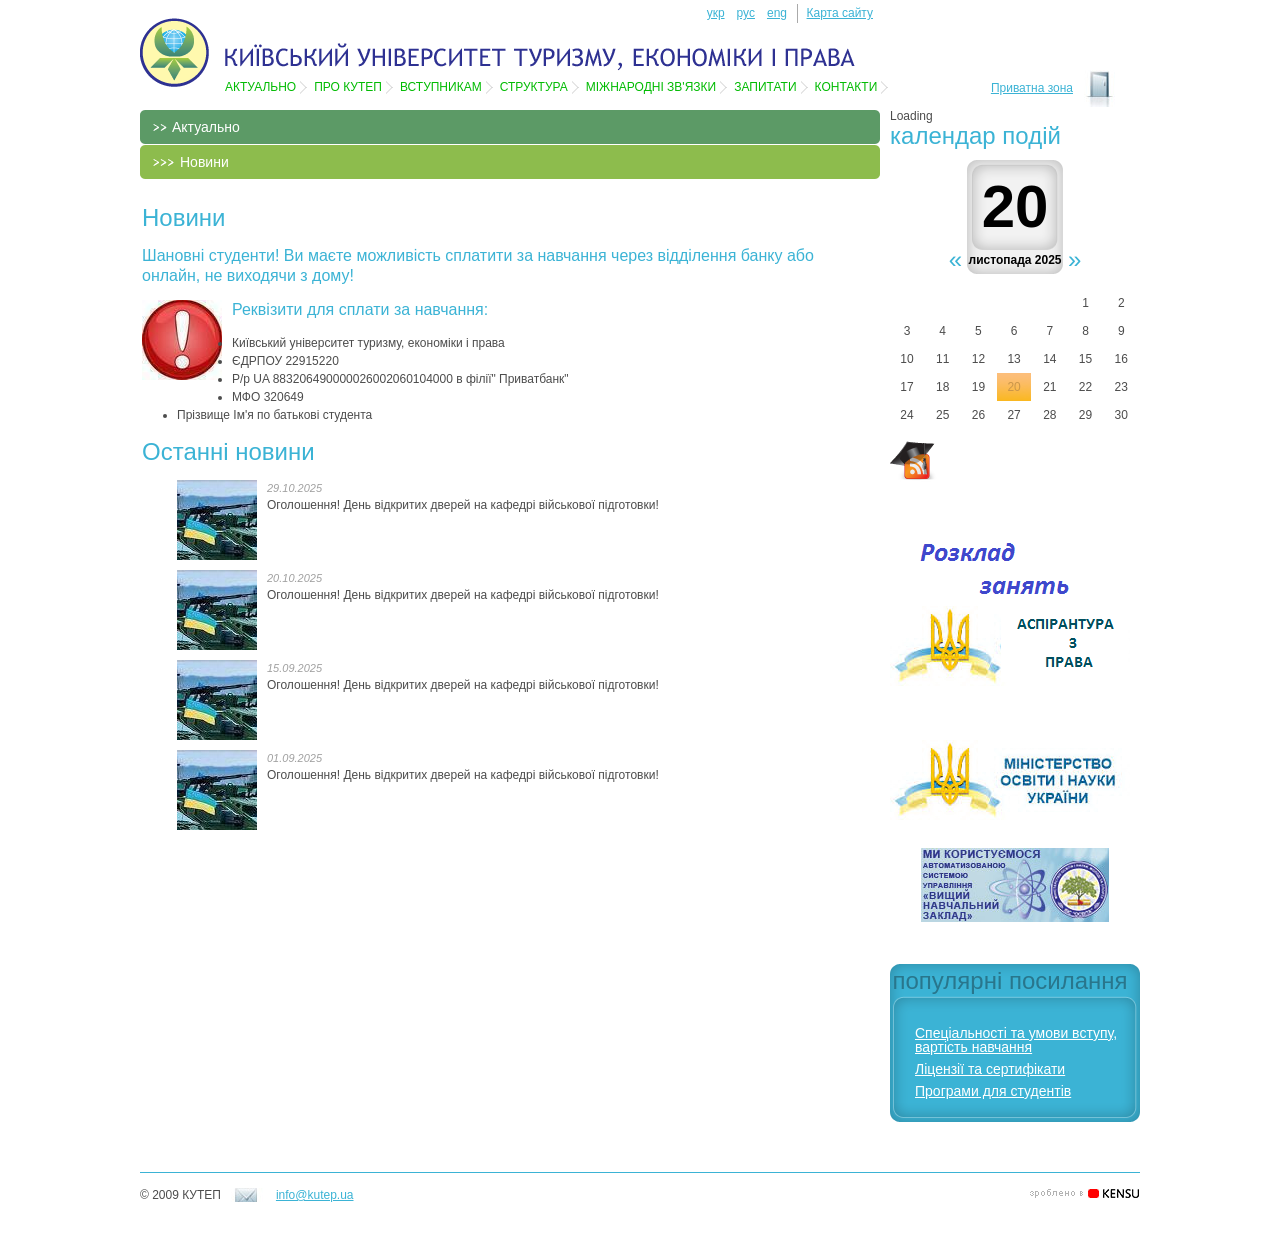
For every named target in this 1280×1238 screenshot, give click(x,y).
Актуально (260, 87)
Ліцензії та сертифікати (990, 1069)
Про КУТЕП (348, 87)
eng (777, 13)
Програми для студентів (993, 1091)
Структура (534, 87)
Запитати (765, 87)
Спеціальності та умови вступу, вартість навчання (1016, 1040)
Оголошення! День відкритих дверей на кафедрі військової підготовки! (463, 505)
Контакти (846, 87)
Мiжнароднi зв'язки (651, 87)
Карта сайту (840, 13)
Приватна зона (1032, 88)
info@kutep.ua (315, 1195)
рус (746, 13)
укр (716, 13)
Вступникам (441, 87)
